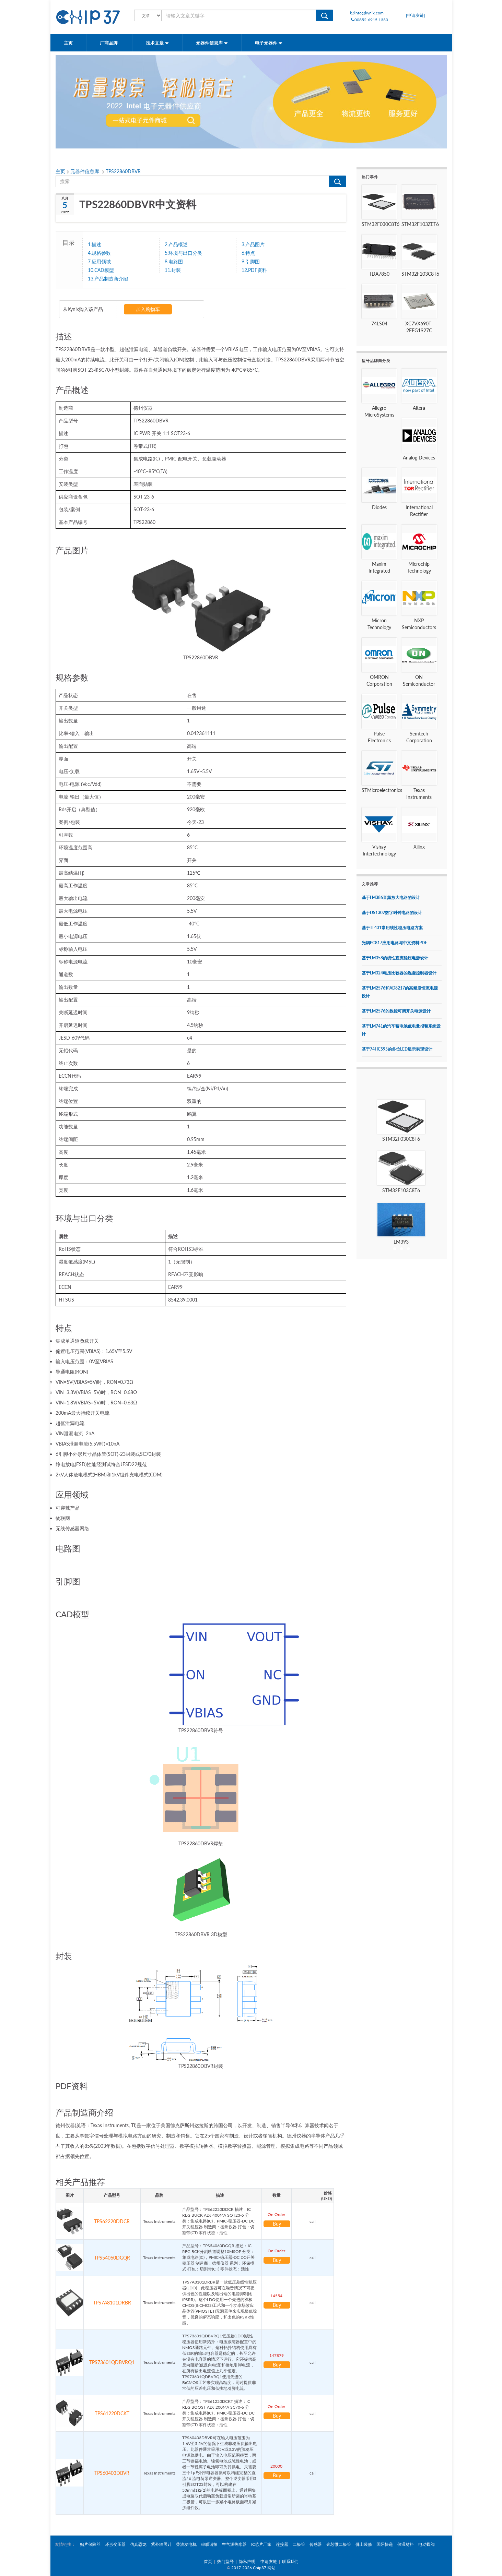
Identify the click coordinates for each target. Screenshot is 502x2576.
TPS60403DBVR (111, 2473)
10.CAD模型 (101, 270)
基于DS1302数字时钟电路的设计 (392, 912)
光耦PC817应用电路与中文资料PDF (394, 942)
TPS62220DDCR (112, 2221)
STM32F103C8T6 (420, 274)
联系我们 (290, 2561)
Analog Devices (419, 457)
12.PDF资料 (254, 270)
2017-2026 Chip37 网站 (253, 2567)
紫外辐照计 (161, 2544)
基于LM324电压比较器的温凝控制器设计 (399, 972)
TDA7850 (379, 274)
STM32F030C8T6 (380, 224)
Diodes (379, 507)
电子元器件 (268, 43)
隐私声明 (247, 2561)
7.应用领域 (99, 261)
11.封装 (173, 270)
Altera (419, 408)
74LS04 (379, 323)
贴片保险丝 (90, 2544)
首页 (208, 2561)
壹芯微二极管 (338, 2544)
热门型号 (225, 2561)
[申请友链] (415, 15)
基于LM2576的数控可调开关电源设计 (396, 1011)
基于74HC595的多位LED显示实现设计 (397, 1049)
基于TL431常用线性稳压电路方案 (392, 927)
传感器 (316, 2544)
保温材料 (405, 2544)
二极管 (299, 2544)
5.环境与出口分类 (183, 252)
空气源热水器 (234, 2544)
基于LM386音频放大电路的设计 (391, 897)
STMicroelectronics (382, 790)
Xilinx (419, 847)
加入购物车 (148, 309)
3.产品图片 (253, 244)
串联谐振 (209, 2544)
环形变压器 (115, 2544)
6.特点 (248, 252)
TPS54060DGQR (112, 2258)
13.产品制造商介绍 (108, 278)
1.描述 (94, 244)
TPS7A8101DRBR (112, 2302)
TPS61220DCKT (112, 2413)
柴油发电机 (186, 2544)
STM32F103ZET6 (420, 224)
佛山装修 (363, 2544)
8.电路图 (174, 261)
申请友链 (268, 2561)
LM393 (401, 1242)
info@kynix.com (367, 12)
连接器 (282, 2544)
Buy (277, 2224)
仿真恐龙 (138, 2544)
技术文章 (157, 43)
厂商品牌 (109, 43)
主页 (68, 43)
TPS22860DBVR (123, 171)
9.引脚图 (251, 261)
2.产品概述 (176, 244)
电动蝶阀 (426, 2544)
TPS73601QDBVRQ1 (112, 2362)
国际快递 (384, 2544)
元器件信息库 (212, 43)
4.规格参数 (99, 252)
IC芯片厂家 (261, 2544)
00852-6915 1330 (369, 19)
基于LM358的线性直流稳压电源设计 (395, 957)
